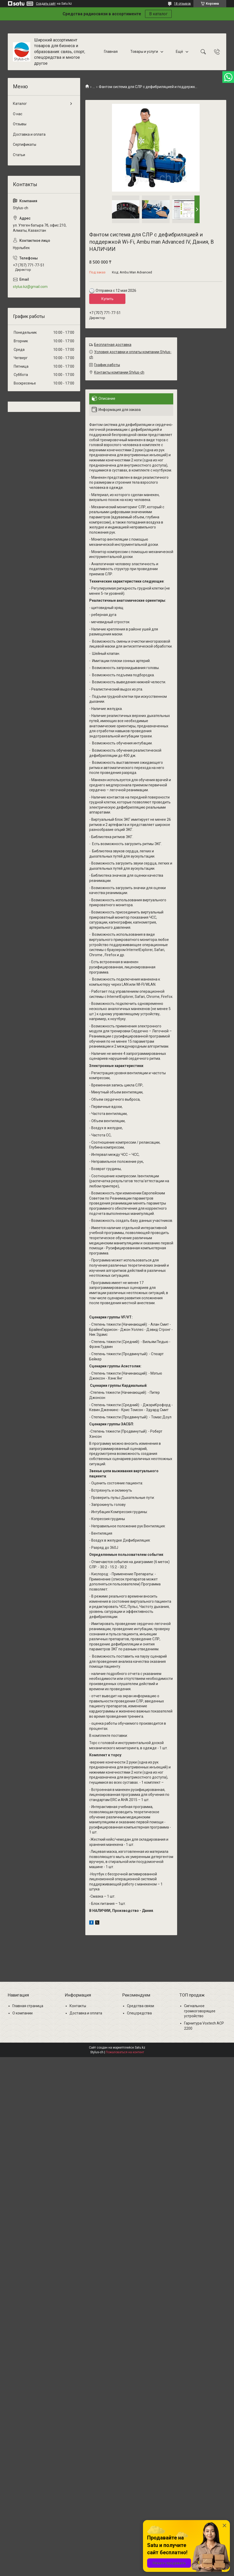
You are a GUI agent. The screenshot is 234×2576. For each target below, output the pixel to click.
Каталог (20, 103)
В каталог (158, 13)
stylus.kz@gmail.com (30, 287)
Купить (107, 299)
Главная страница (27, 2006)
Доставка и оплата (29, 134)
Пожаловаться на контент (125, 2052)
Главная (111, 51)
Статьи (19, 155)
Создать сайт (46, 3)
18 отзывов (182, 3)
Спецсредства (139, 2013)
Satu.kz (140, 2047)
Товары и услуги (144, 51)
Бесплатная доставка (112, 345)
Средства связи (140, 2006)
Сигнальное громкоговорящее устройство (199, 2011)
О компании (22, 2013)
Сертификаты (24, 144)
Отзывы (19, 124)
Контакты (78, 2006)
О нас (17, 114)
